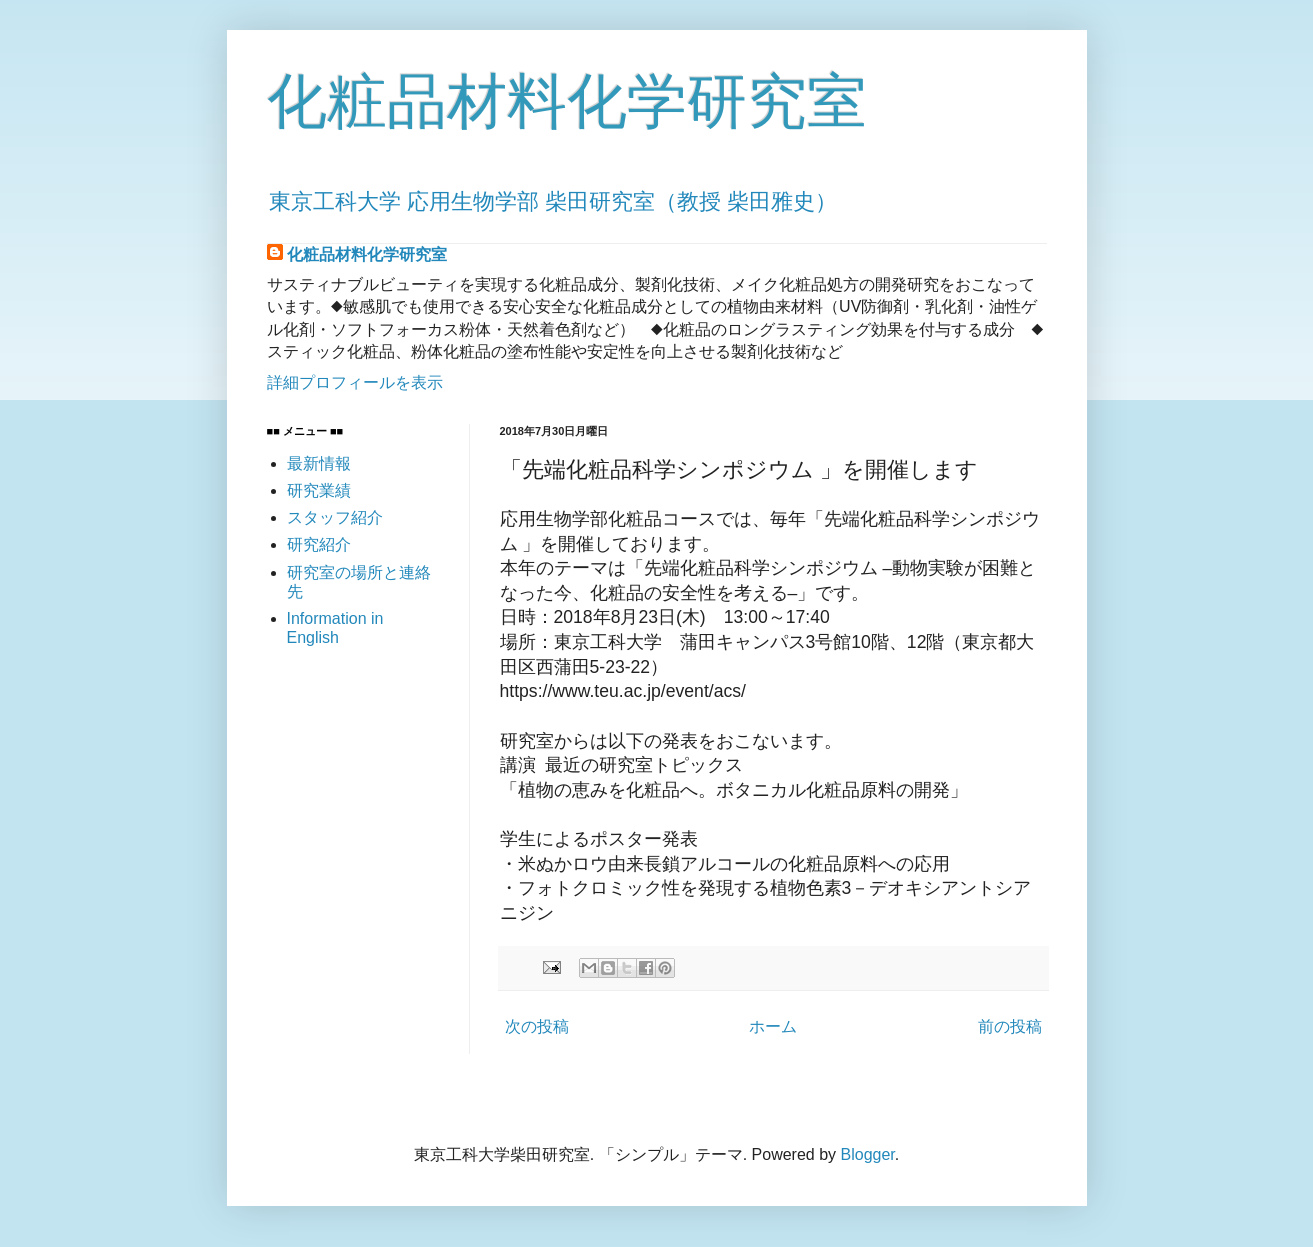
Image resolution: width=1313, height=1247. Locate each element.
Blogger (868, 1154)
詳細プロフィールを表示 (355, 382)
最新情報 (319, 463)
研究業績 (319, 490)
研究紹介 (319, 544)
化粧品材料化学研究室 (567, 101)
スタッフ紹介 (335, 517)
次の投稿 (537, 1026)
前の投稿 (1010, 1026)
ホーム (773, 1026)
